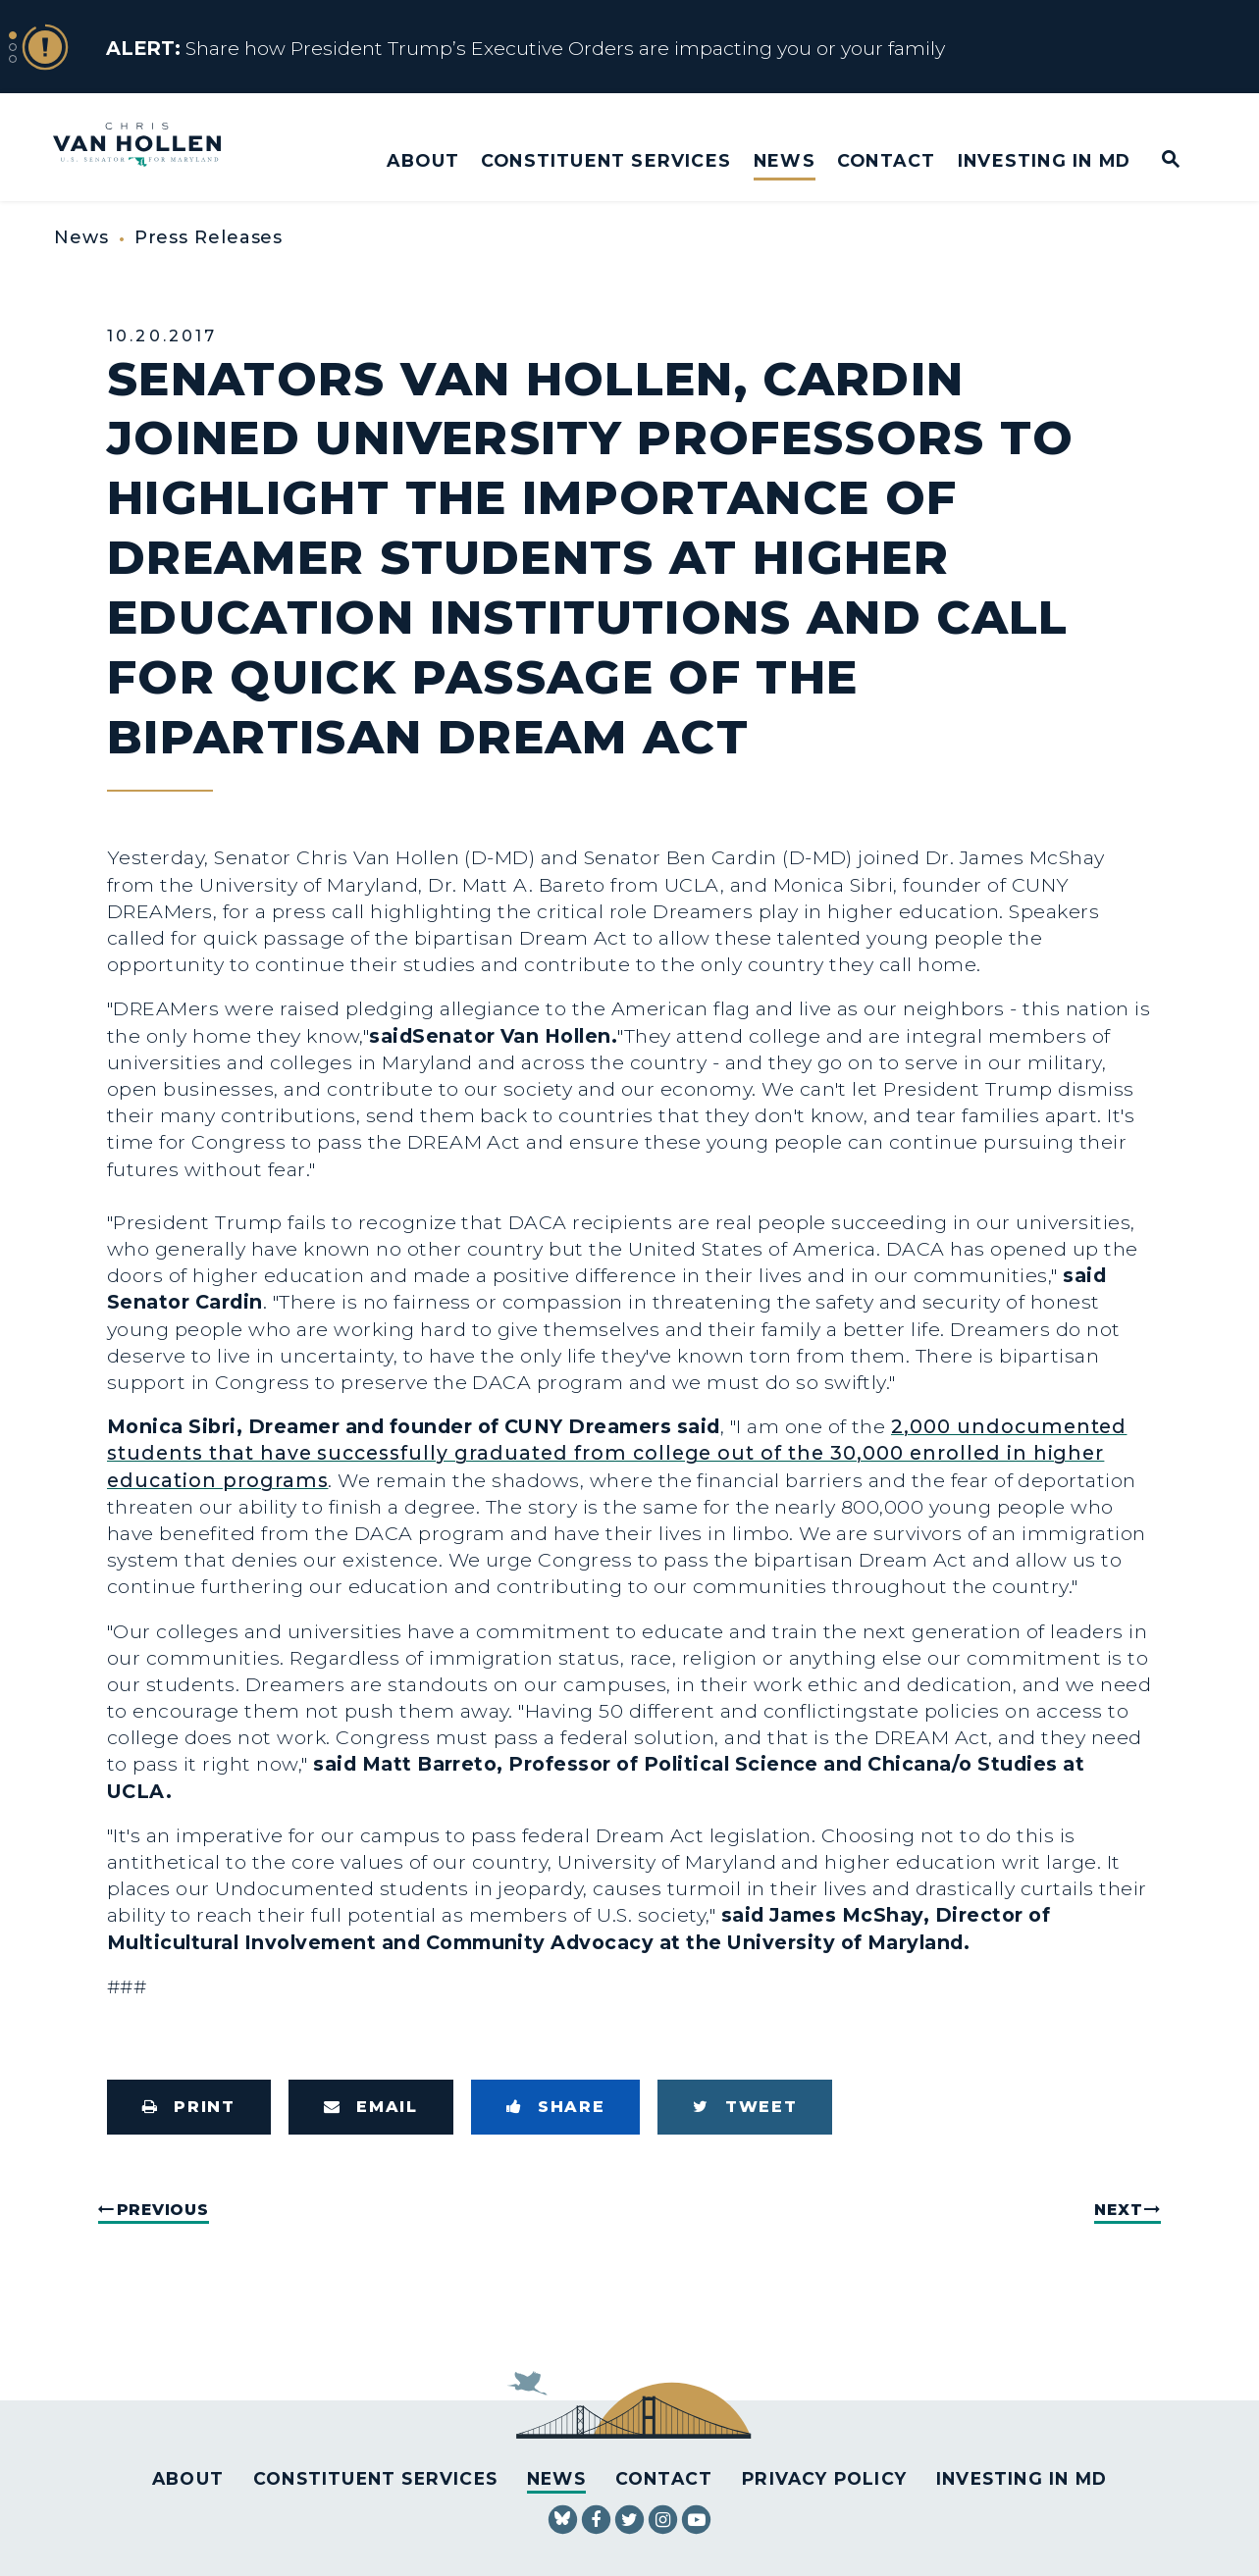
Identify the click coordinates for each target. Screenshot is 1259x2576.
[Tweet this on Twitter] (744, 2107)
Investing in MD (1044, 160)
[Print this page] (189, 2107)
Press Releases (209, 237)
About (423, 160)
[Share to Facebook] (556, 2107)
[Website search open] (1157, 160)
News (784, 160)
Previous (163, 2209)
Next (1118, 2209)
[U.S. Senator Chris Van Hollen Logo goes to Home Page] (150, 146)
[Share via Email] (371, 2107)
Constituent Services (606, 160)
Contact (886, 160)
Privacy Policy (824, 2478)
